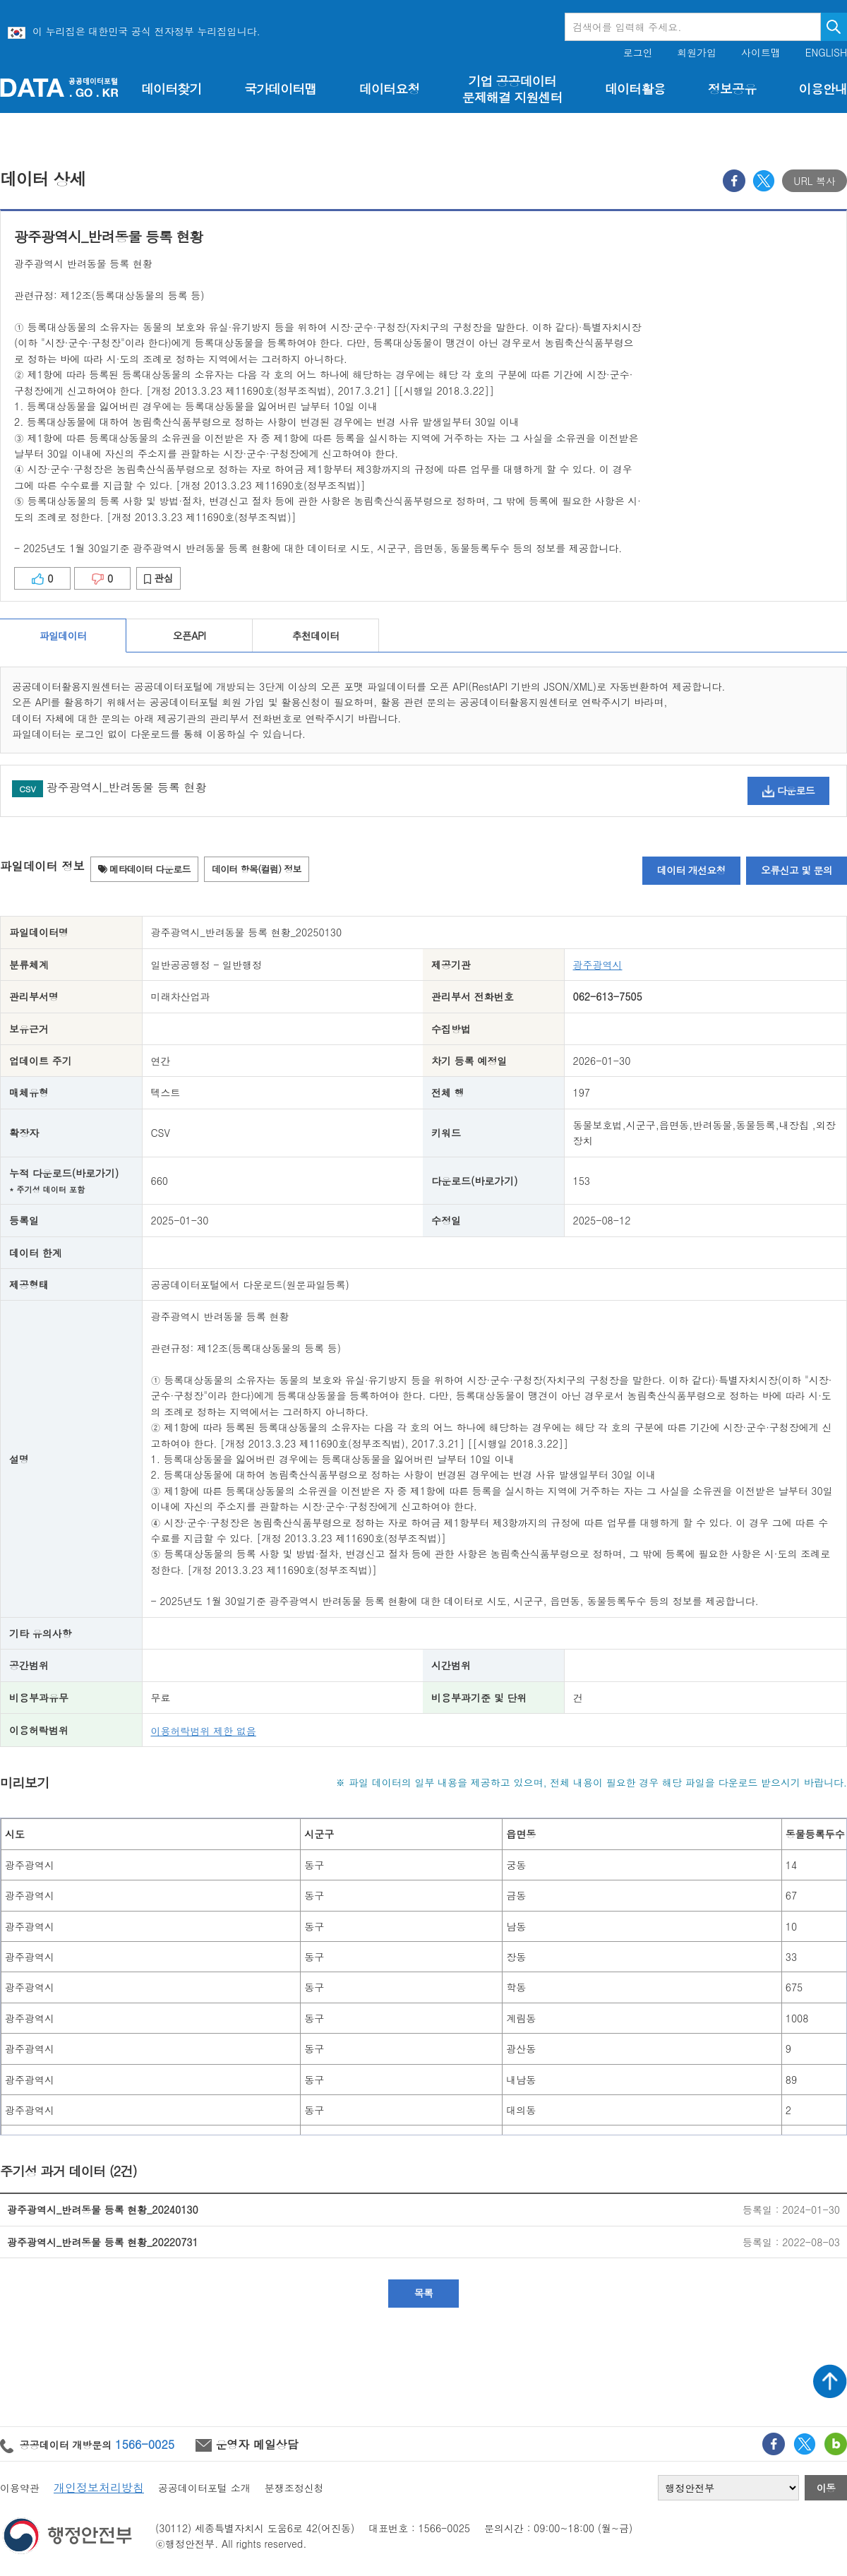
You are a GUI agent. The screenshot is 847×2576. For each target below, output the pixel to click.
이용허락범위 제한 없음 (203, 1731)
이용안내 (823, 88)
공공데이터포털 (59, 87)
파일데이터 (63, 635)
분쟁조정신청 (294, 2488)
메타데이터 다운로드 (144, 869)
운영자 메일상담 (247, 2444)
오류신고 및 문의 (796, 870)
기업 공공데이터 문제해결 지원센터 (512, 89)
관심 (158, 578)
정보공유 (732, 88)
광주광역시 (598, 965)
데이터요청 (389, 88)
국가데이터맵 (280, 88)
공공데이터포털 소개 (204, 2488)
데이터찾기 (171, 88)
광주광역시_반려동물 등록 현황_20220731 (102, 2242)
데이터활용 (635, 88)
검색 (834, 27)
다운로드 (788, 790)
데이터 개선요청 (691, 870)
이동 (826, 2488)
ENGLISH (826, 52)
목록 (423, 2293)
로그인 (638, 52)
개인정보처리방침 (99, 2487)
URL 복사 (814, 181)
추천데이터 (316, 635)
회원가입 (696, 52)
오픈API (189, 635)
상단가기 (830, 2381)
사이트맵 (761, 52)
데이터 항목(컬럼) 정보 (256, 869)
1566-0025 (144, 2444)
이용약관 (20, 2488)
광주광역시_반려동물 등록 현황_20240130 (102, 2209)
